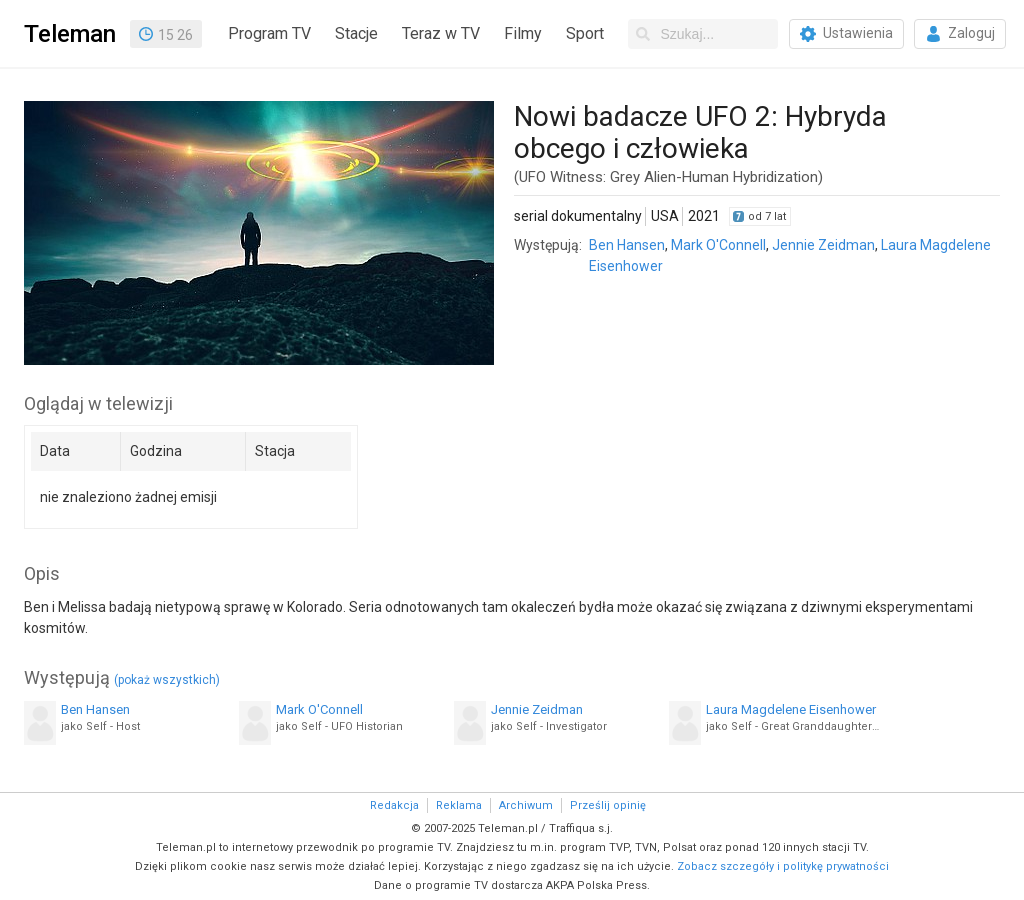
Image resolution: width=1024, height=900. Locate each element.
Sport (585, 33)
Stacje (356, 33)
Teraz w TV (441, 33)
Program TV (269, 33)
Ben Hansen (627, 245)
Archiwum (526, 805)
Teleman (70, 34)
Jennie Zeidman (823, 245)
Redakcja (394, 805)
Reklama (459, 805)
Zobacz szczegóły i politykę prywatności (783, 866)
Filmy (523, 33)
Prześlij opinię (608, 805)
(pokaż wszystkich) (167, 680)
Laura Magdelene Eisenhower (791, 709)
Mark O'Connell (718, 245)
